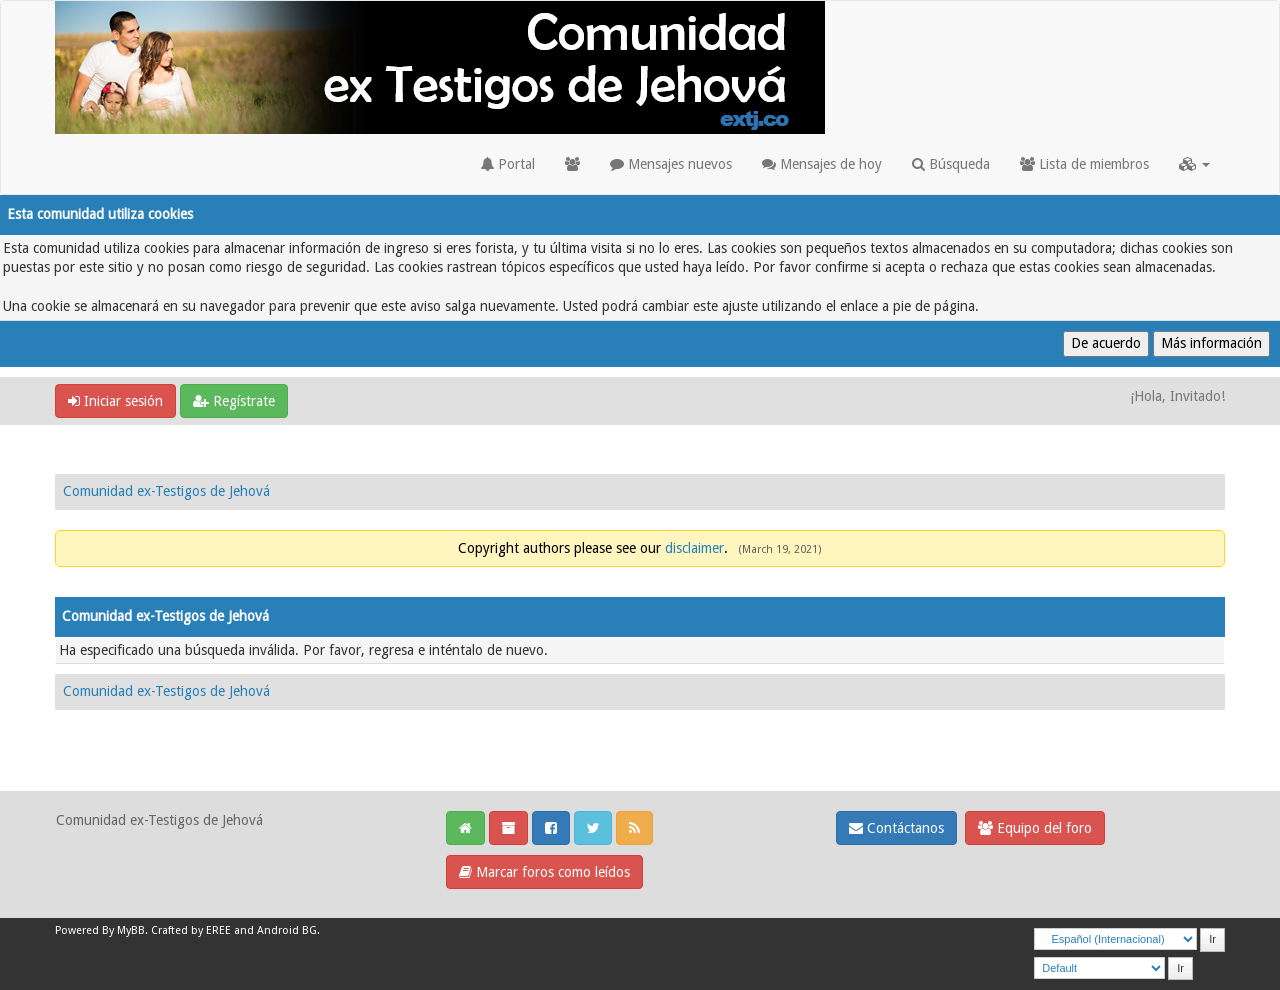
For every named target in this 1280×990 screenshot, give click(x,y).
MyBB (131, 930)
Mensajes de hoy (822, 164)
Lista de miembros (1084, 164)
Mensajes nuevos (671, 164)
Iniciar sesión (115, 401)
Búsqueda (951, 164)
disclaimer (694, 548)
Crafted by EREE (191, 930)
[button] (1194, 164)
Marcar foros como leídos (544, 872)
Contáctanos (896, 828)
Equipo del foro (1035, 828)
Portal (508, 164)
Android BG (287, 930)
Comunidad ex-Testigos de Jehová (166, 491)
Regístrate (234, 401)
